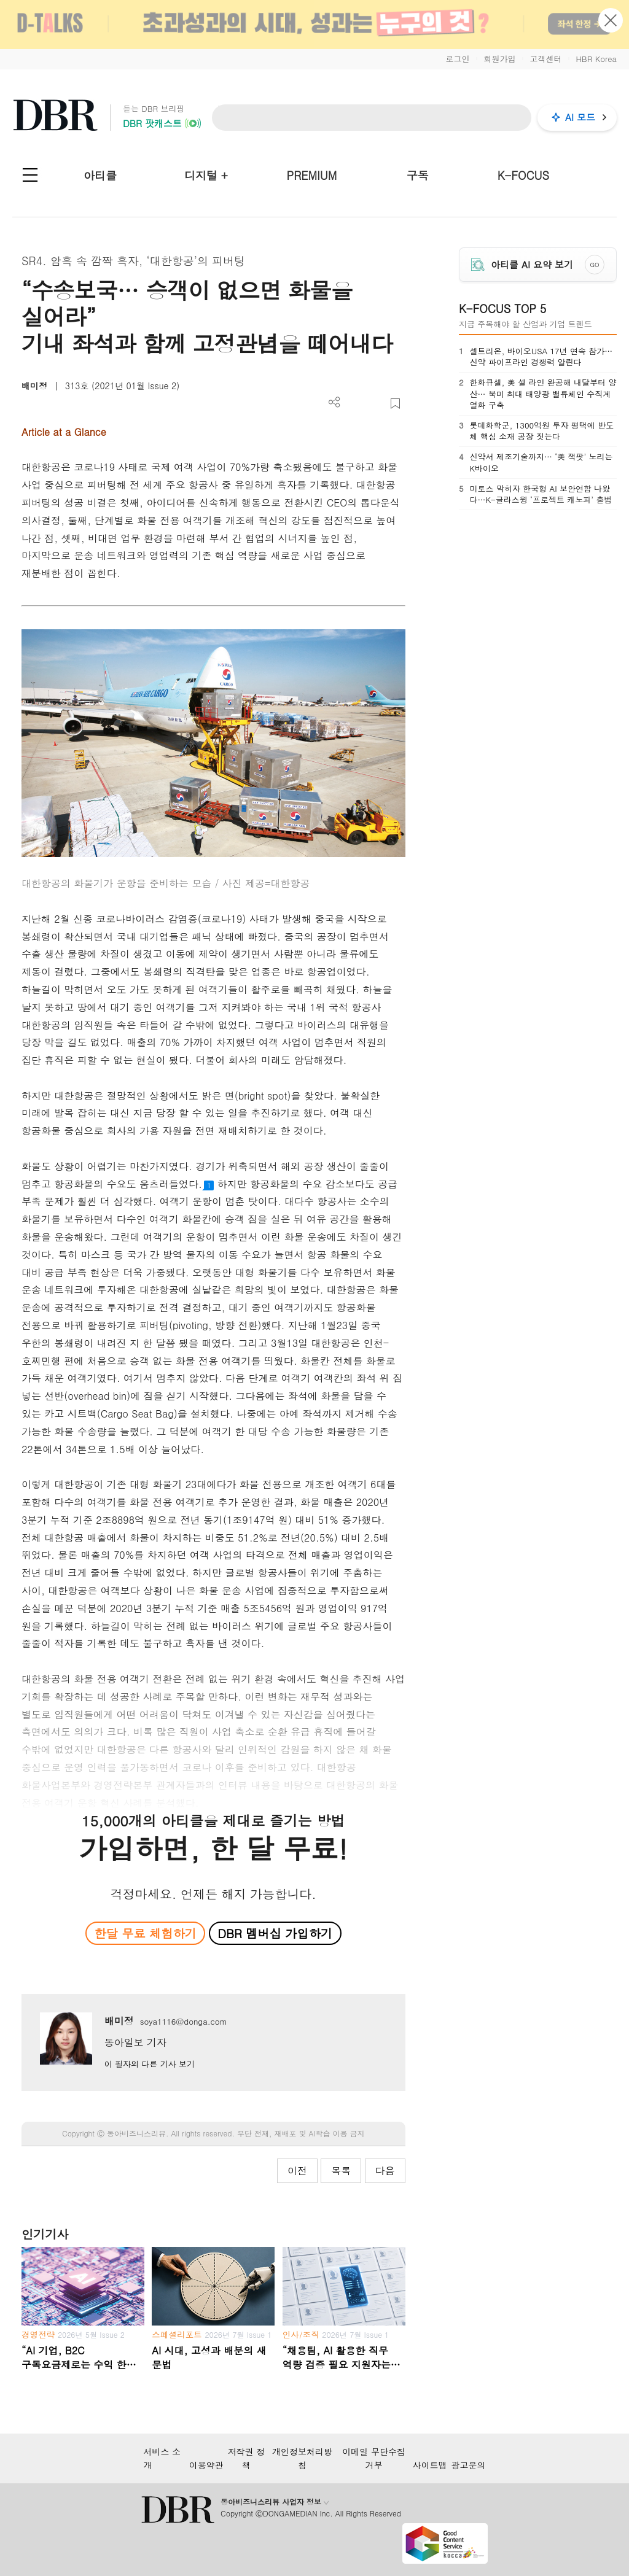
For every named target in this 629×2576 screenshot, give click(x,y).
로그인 (457, 58)
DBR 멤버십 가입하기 (274, 1933)
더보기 (334, 402)
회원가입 (499, 58)
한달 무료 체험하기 (146, 1933)
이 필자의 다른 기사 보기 (149, 2064)
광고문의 (468, 2465)
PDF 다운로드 (355, 404)
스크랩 (395, 404)
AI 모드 (580, 117)
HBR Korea (596, 58)
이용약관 (206, 2465)
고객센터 (545, 58)
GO (594, 264)
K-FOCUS (523, 175)
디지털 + (206, 175)
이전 (297, 2170)
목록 (341, 2170)
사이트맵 (430, 2465)
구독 (418, 175)
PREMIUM (312, 175)
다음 (385, 2170)
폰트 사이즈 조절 (375, 404)
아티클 (100, 175)
